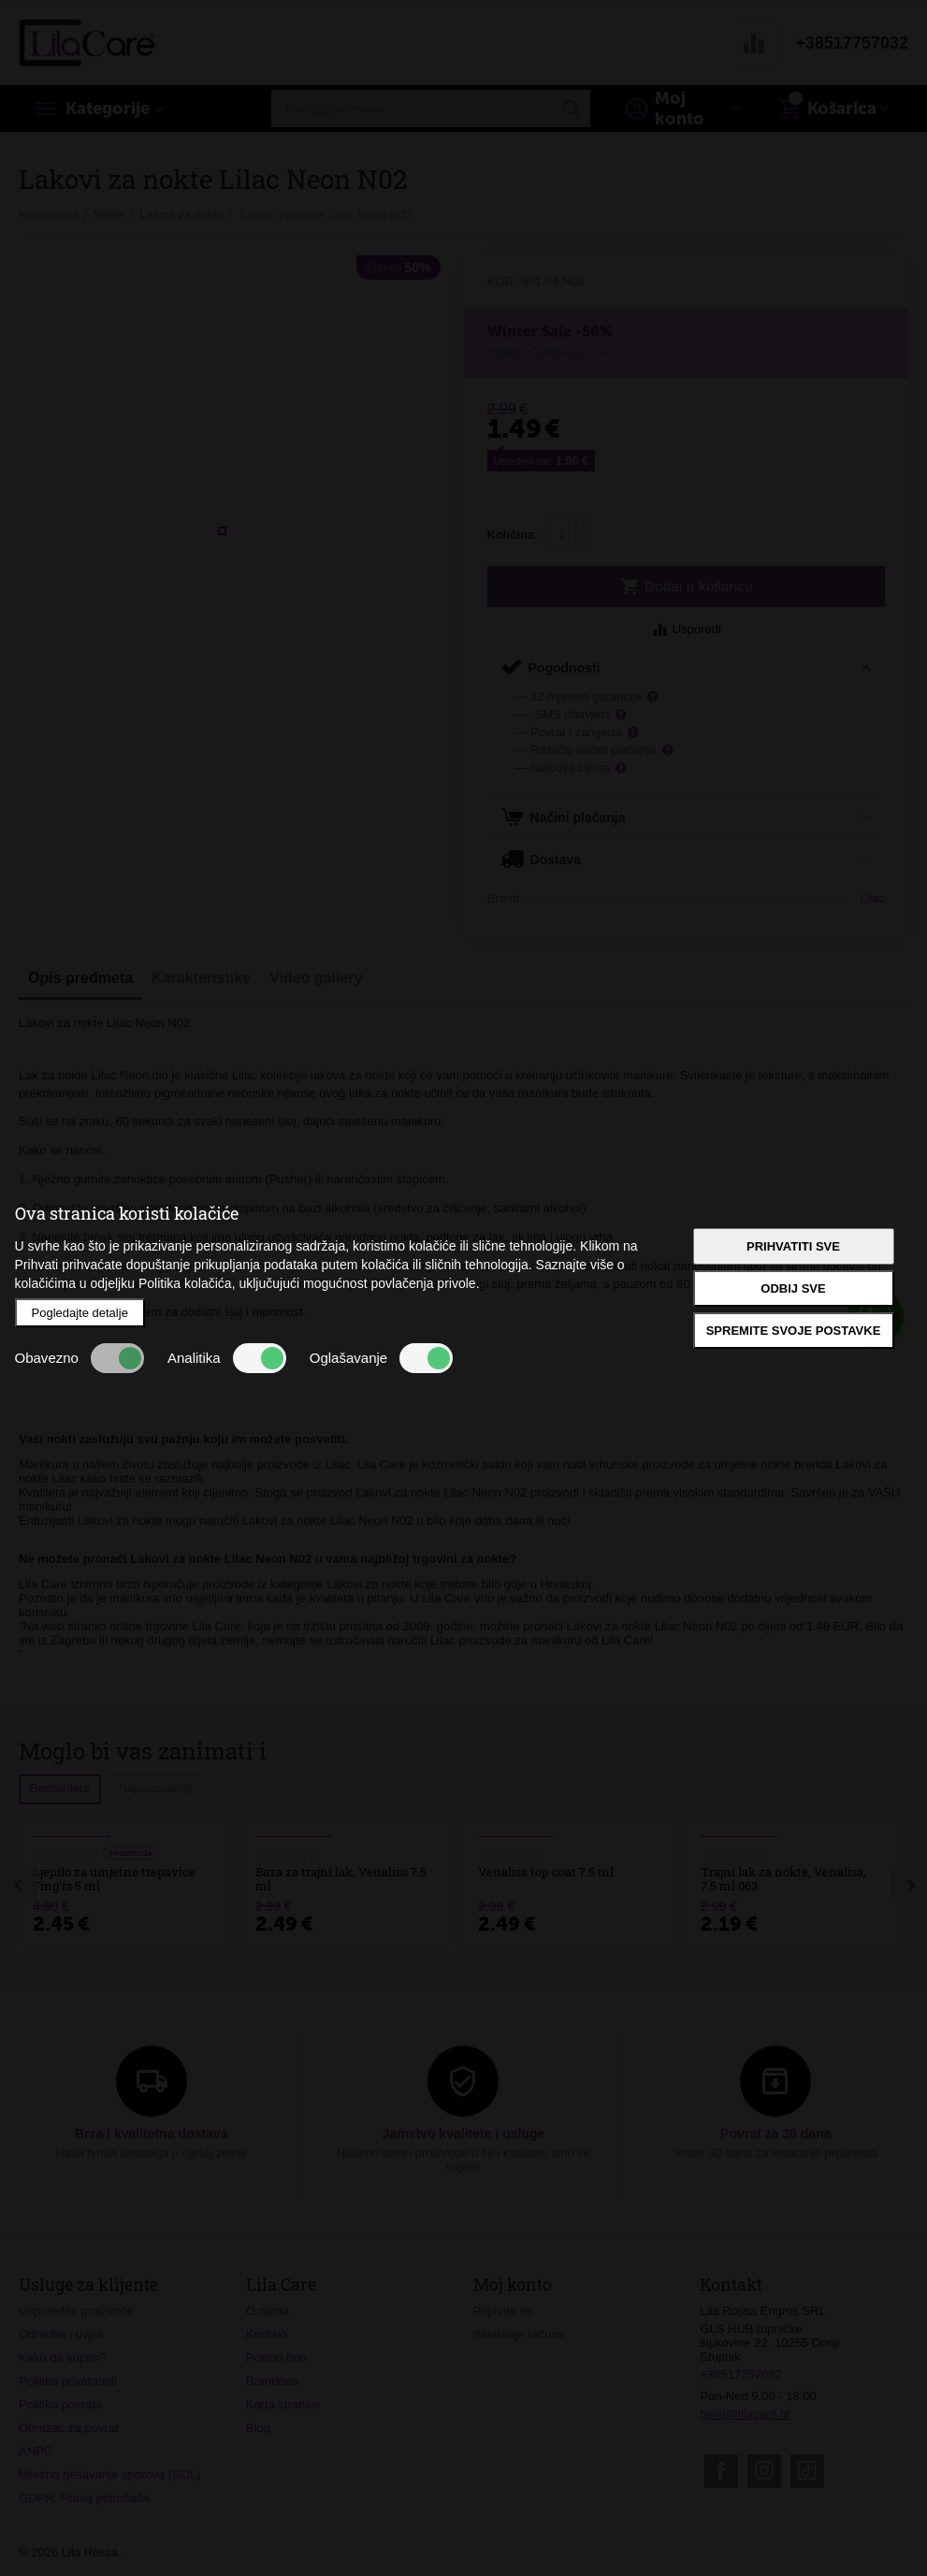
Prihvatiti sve (793, 1246)
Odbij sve (792, 1288)
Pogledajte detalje (80, 1313)
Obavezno (79, 1358)
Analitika (226, 1358)
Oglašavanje (381, 1358)
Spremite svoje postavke (793, 1331)
